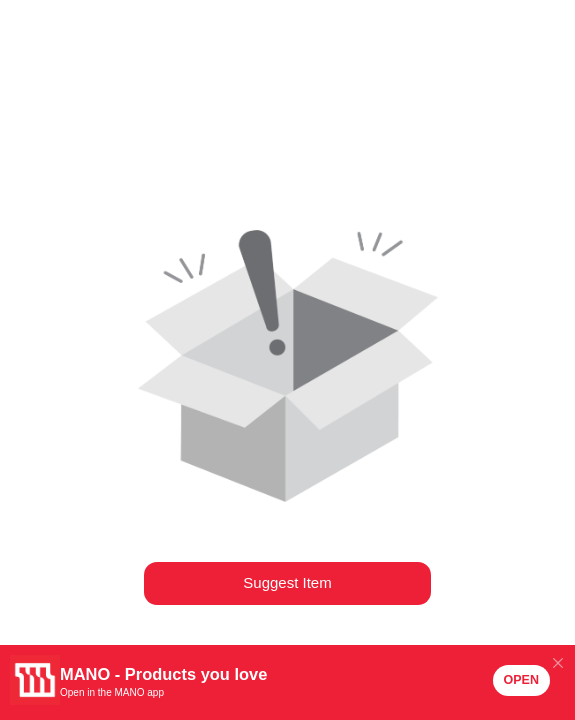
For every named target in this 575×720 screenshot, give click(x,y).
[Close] (557, 662)
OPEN (521, 680)
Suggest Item (287, 582)
